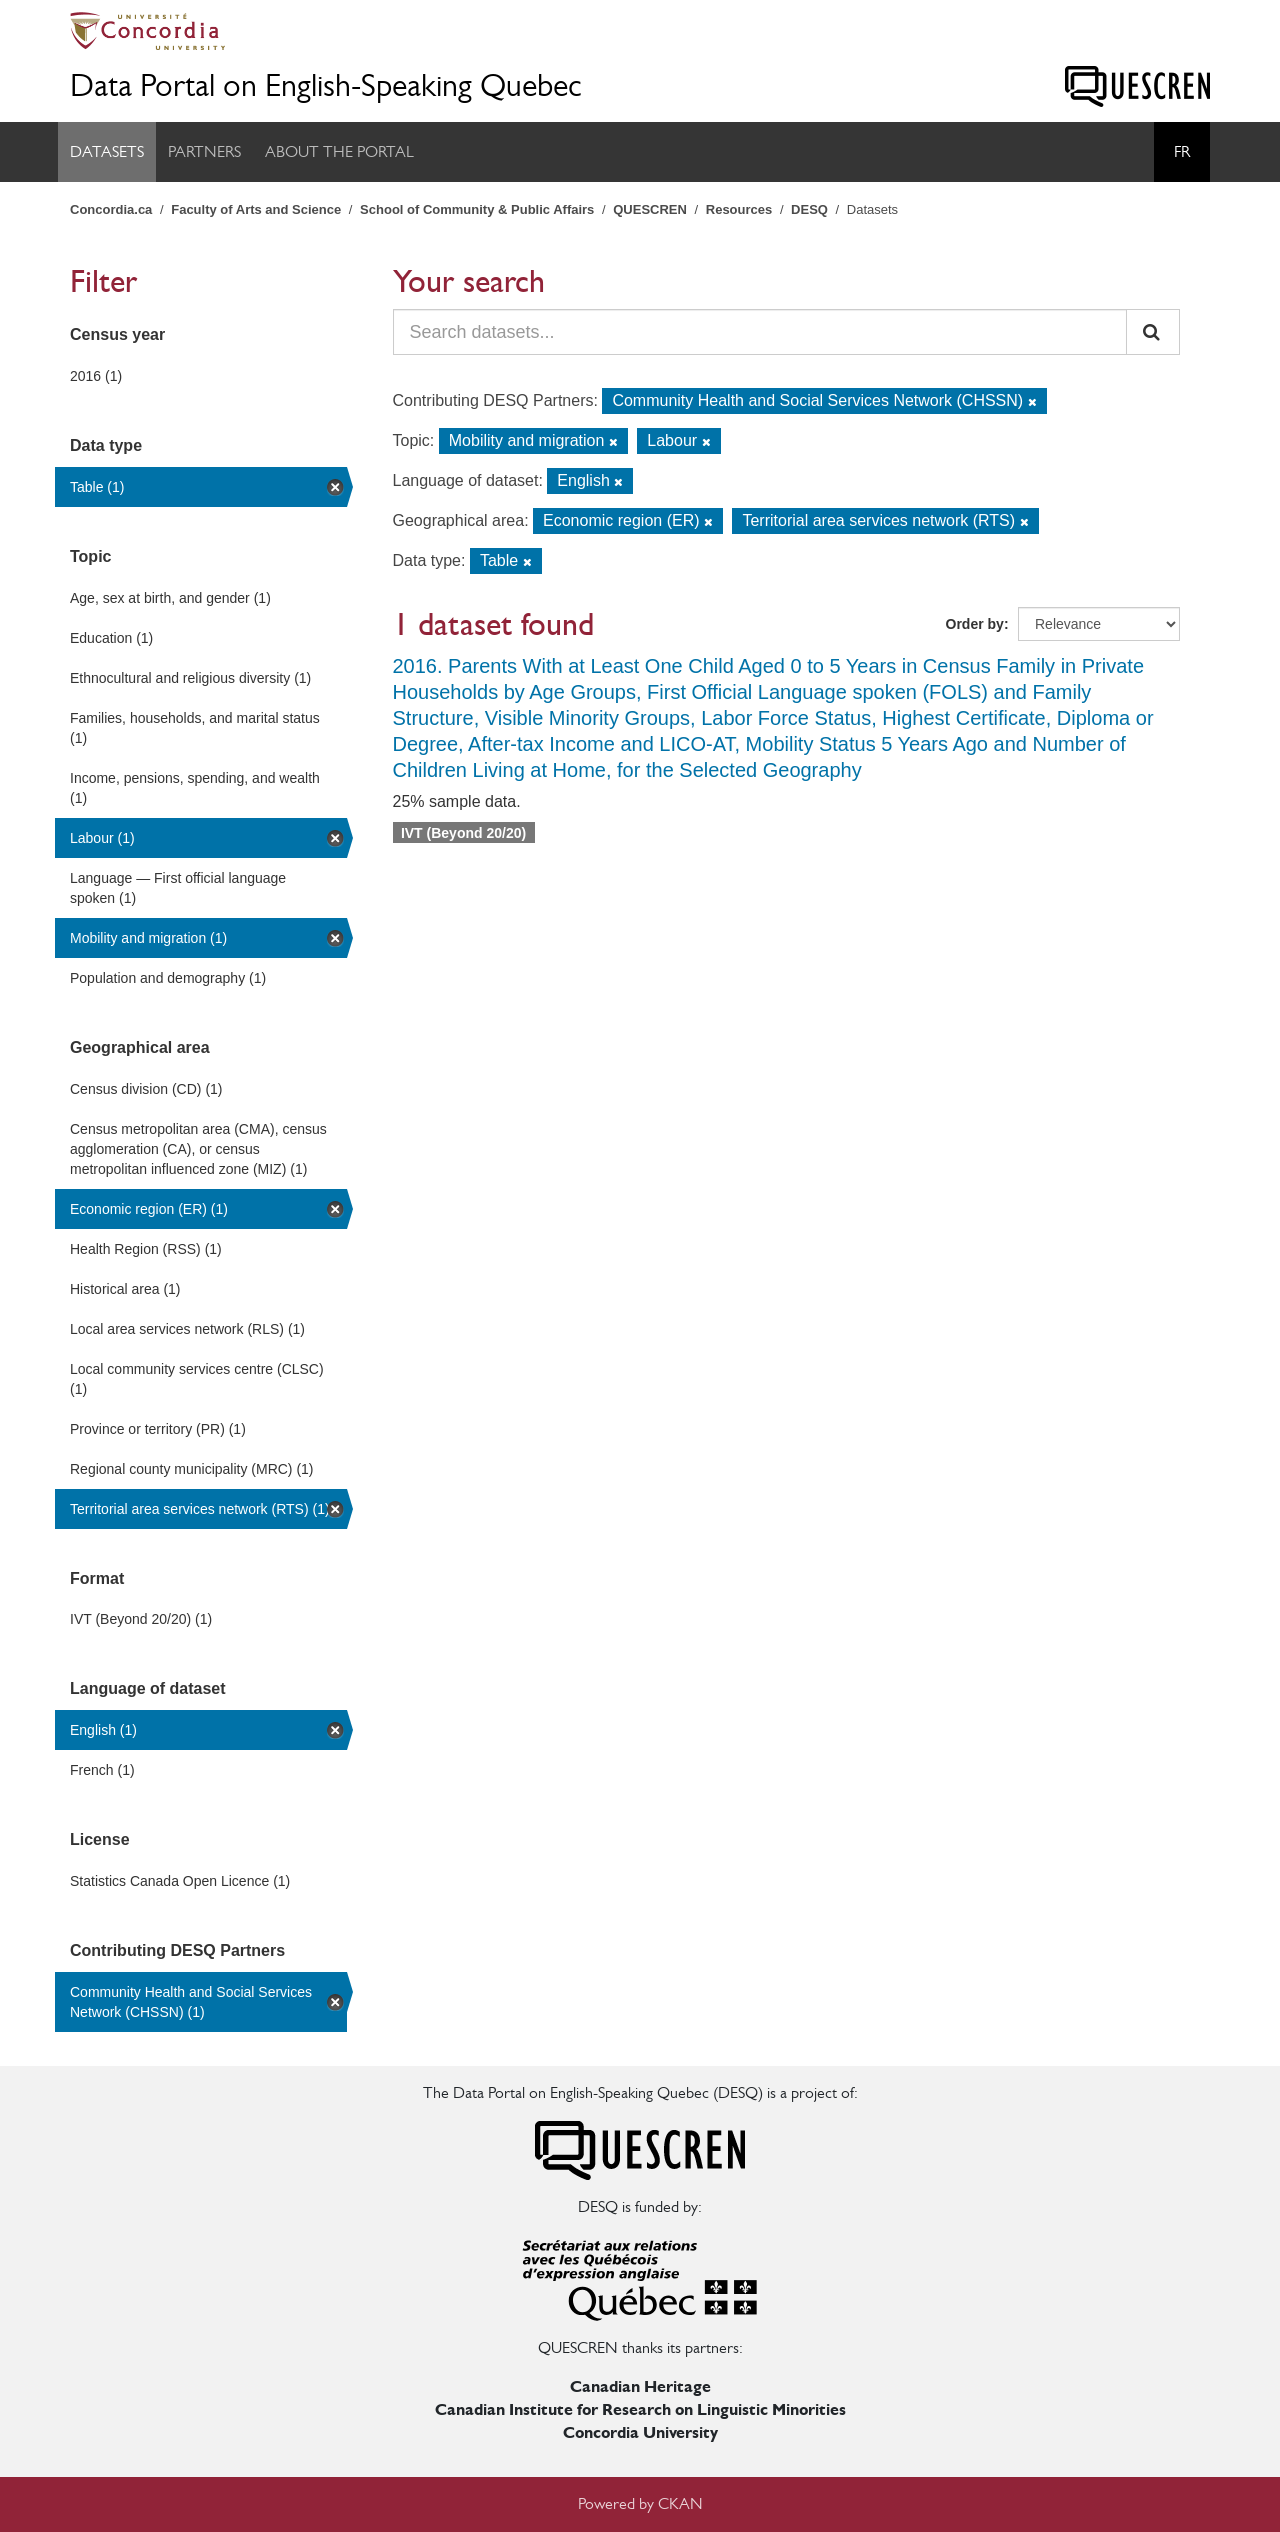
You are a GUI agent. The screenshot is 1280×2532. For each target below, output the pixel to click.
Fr (1182, 151)
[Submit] (1153, 332)
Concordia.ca (111, 209)
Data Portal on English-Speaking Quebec (326, 85)
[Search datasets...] (760, 332)
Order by (975, 624)
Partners (204, 151)
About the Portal (339, 151)
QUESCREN (650, 209)
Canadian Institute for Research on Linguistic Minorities (640, 2409)
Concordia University (640, 2432)
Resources (739, 209)
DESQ (809, 209)
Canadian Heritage (640, 2386)
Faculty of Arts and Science (256, 209)
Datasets (107, 151)
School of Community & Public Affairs (477, 209)
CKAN (680, 2503)
